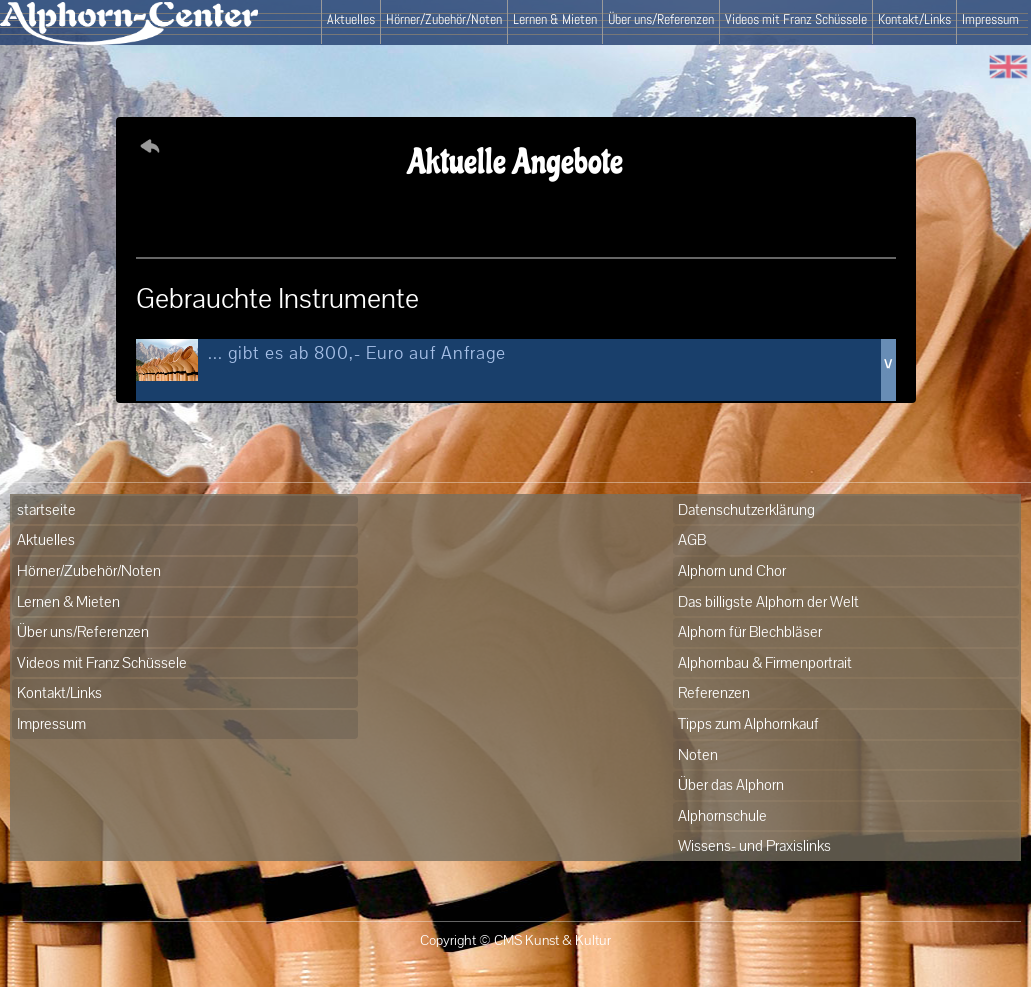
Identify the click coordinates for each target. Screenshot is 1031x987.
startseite (46, 509)
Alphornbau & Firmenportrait (765, 662)
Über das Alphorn (731, 784)
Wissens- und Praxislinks (754, 845)
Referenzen (714, 692)
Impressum (990, 19)
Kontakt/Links (914, 19)
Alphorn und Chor (732, 570)
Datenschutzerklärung (746, 509)
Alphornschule (722, 815)
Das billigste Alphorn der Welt (768, 601)
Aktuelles (351, 19)
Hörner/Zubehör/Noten (444, 19)
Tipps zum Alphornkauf (748, 723)
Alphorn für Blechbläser (750, 631)
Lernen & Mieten (555, 19)
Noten (698, 754)
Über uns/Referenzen (661, 19)
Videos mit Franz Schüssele (796, 19)
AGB (692, 539)
